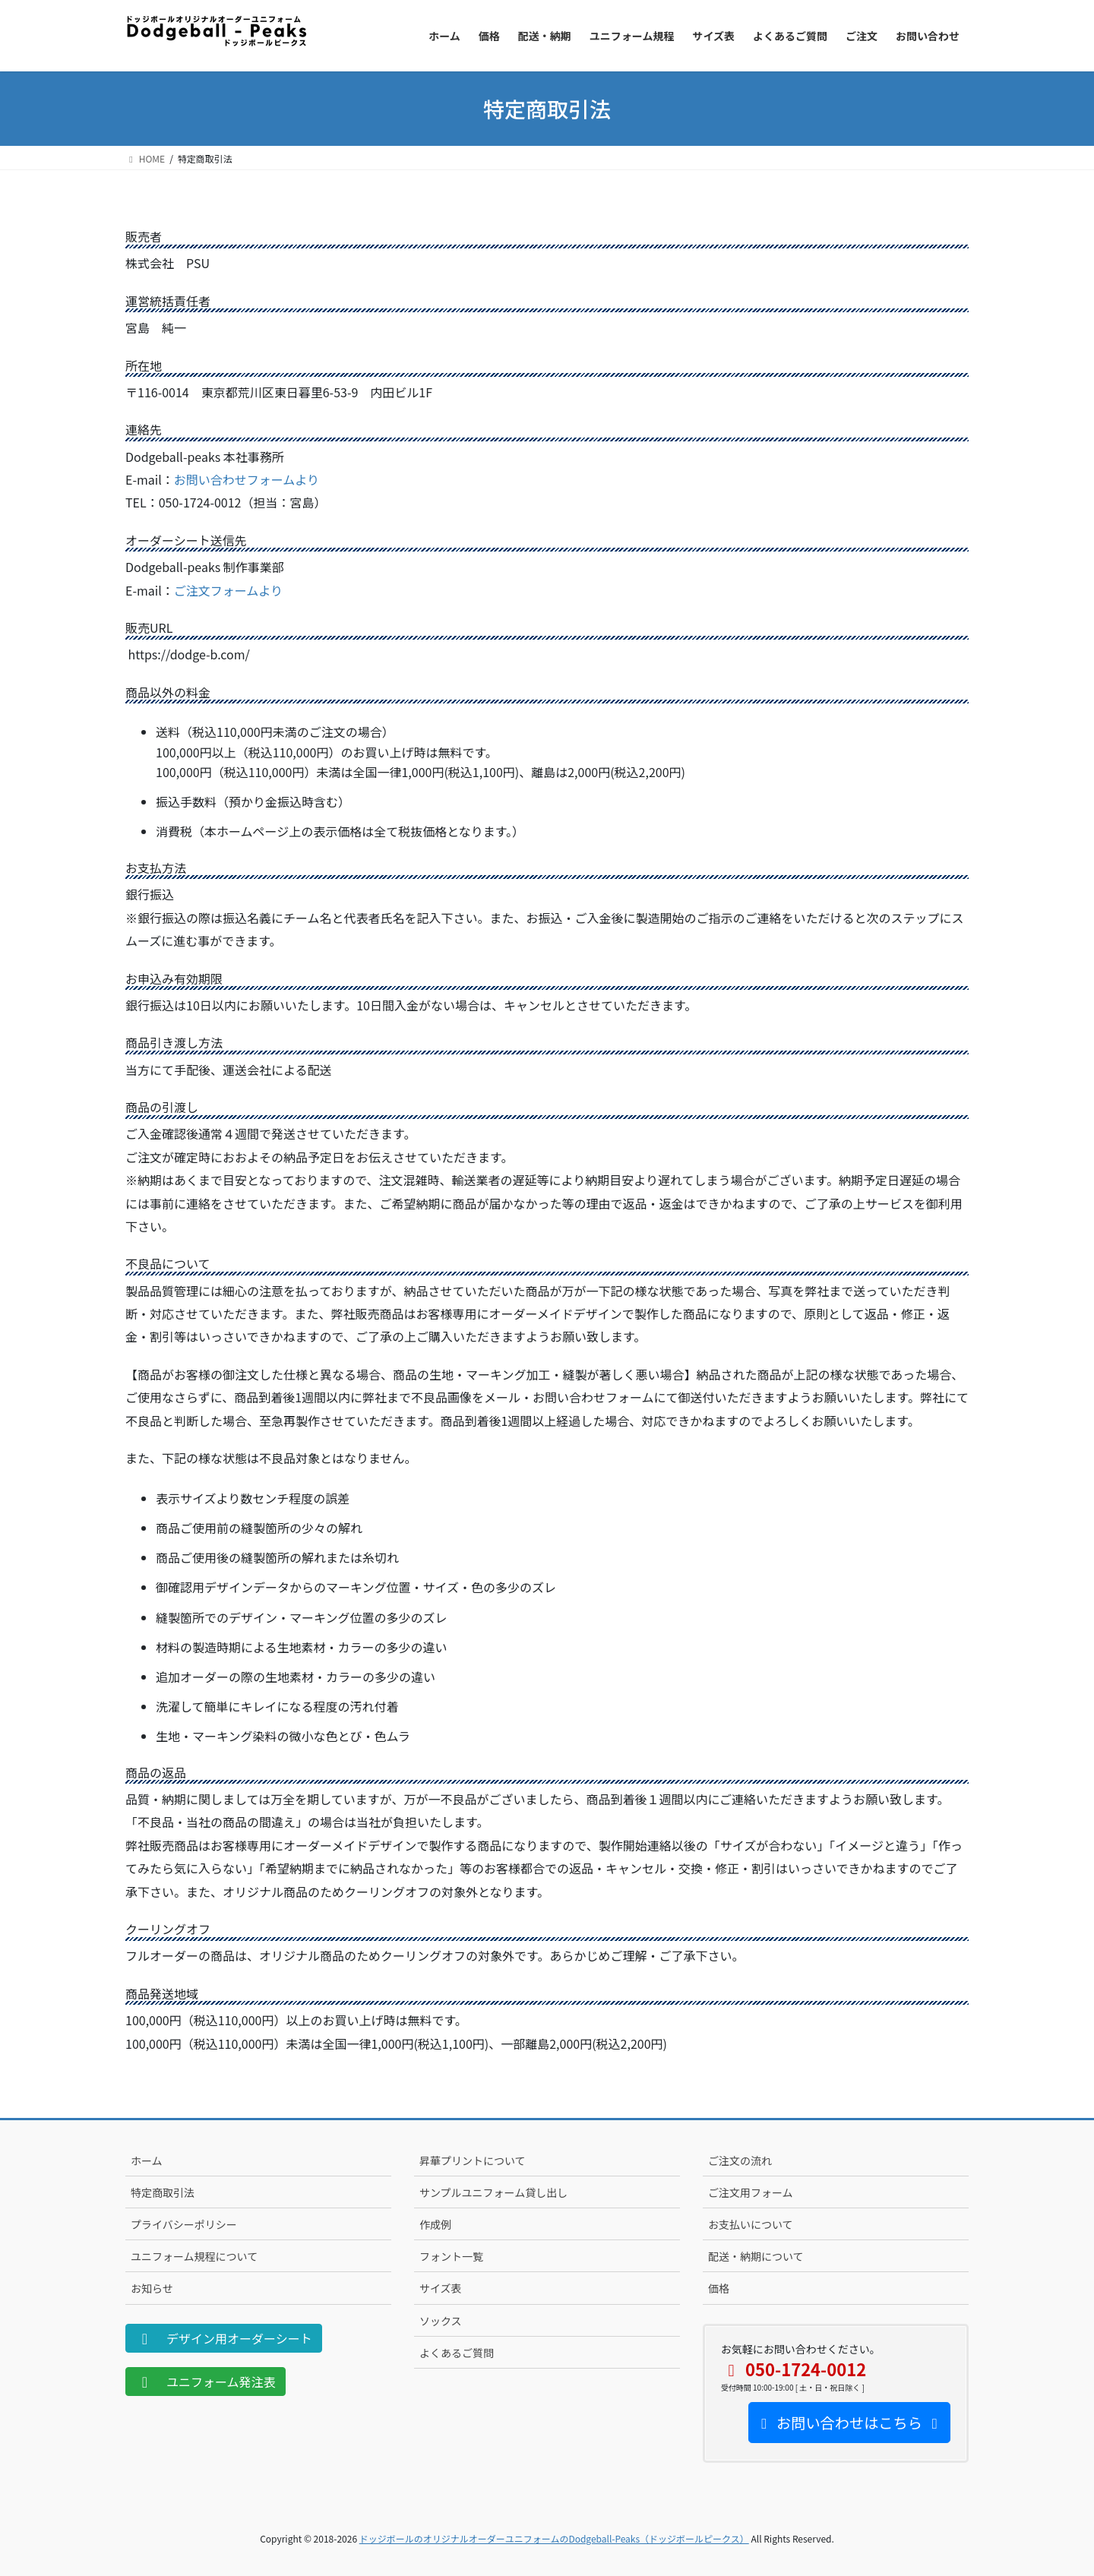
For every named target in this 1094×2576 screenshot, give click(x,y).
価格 (718, 2288)
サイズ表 (440, 2288)
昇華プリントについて (472, 2160)
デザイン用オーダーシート (223, 2338)
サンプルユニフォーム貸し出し (493, 2192)
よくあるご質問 (456, 2352)
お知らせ (152, 2288)
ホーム (147, 2160)
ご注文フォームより (228, 590)
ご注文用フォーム (750, 2192)
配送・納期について (756, 2256)
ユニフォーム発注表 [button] (205, 2381)
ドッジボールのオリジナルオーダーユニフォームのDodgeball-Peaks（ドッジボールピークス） (554, 2538)
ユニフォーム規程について (194, 2256)
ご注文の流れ (740, 2160)
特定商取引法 (162, 2192)
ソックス (440, 2320)
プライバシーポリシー (184, 2224)
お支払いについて (750, 2224)
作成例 (435, 2224)
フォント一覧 (451, 2256)
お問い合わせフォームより (246, 479)
